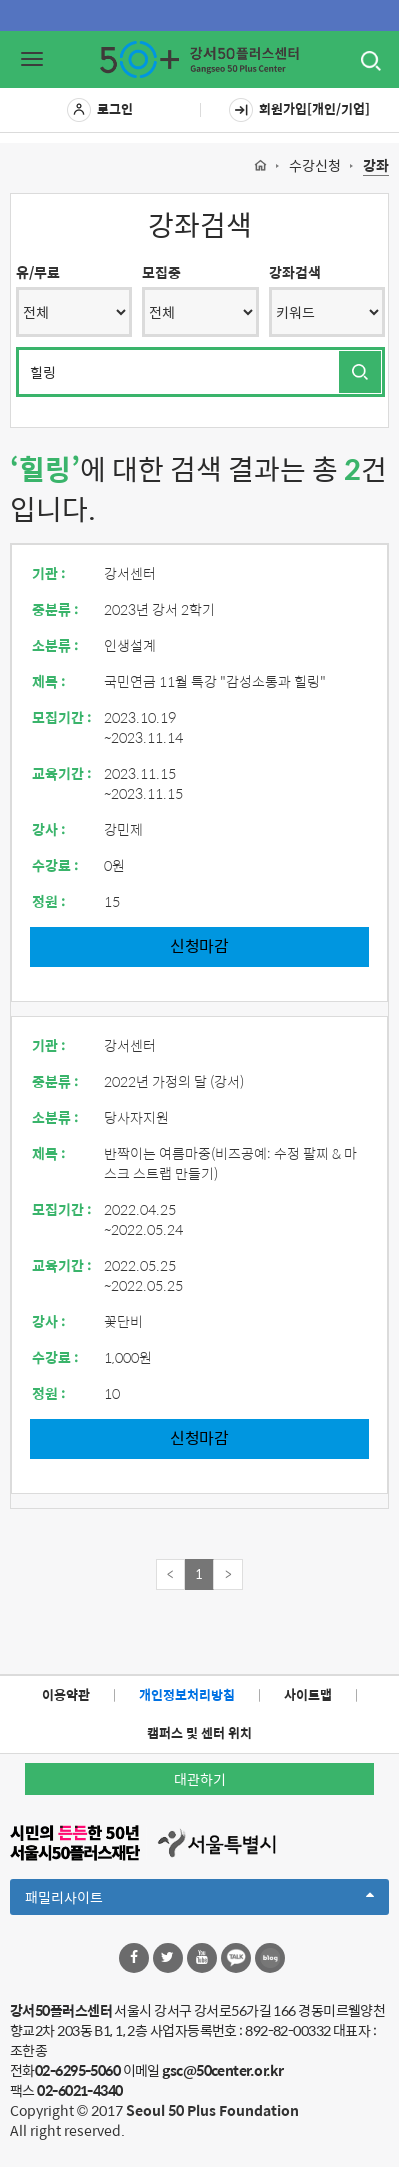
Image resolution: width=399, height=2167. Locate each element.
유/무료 (38, 272)
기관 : (49, 573)
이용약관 (66, 1694)
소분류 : (55, 645)
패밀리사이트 (199, 1900)
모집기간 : (62, 717)
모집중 (161, 272)
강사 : (49, 829)
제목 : (49, 681)
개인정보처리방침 (187, 1694)
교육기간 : (62, 773)
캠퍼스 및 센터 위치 (199, 1732)
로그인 (100, 110)
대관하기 (200, 1779)
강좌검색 (295, 272)
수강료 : (55, 865)
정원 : (49, 901)
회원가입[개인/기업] (299, 110)
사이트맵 (308, 1694)
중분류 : (55, 609)
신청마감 (199, 945)
